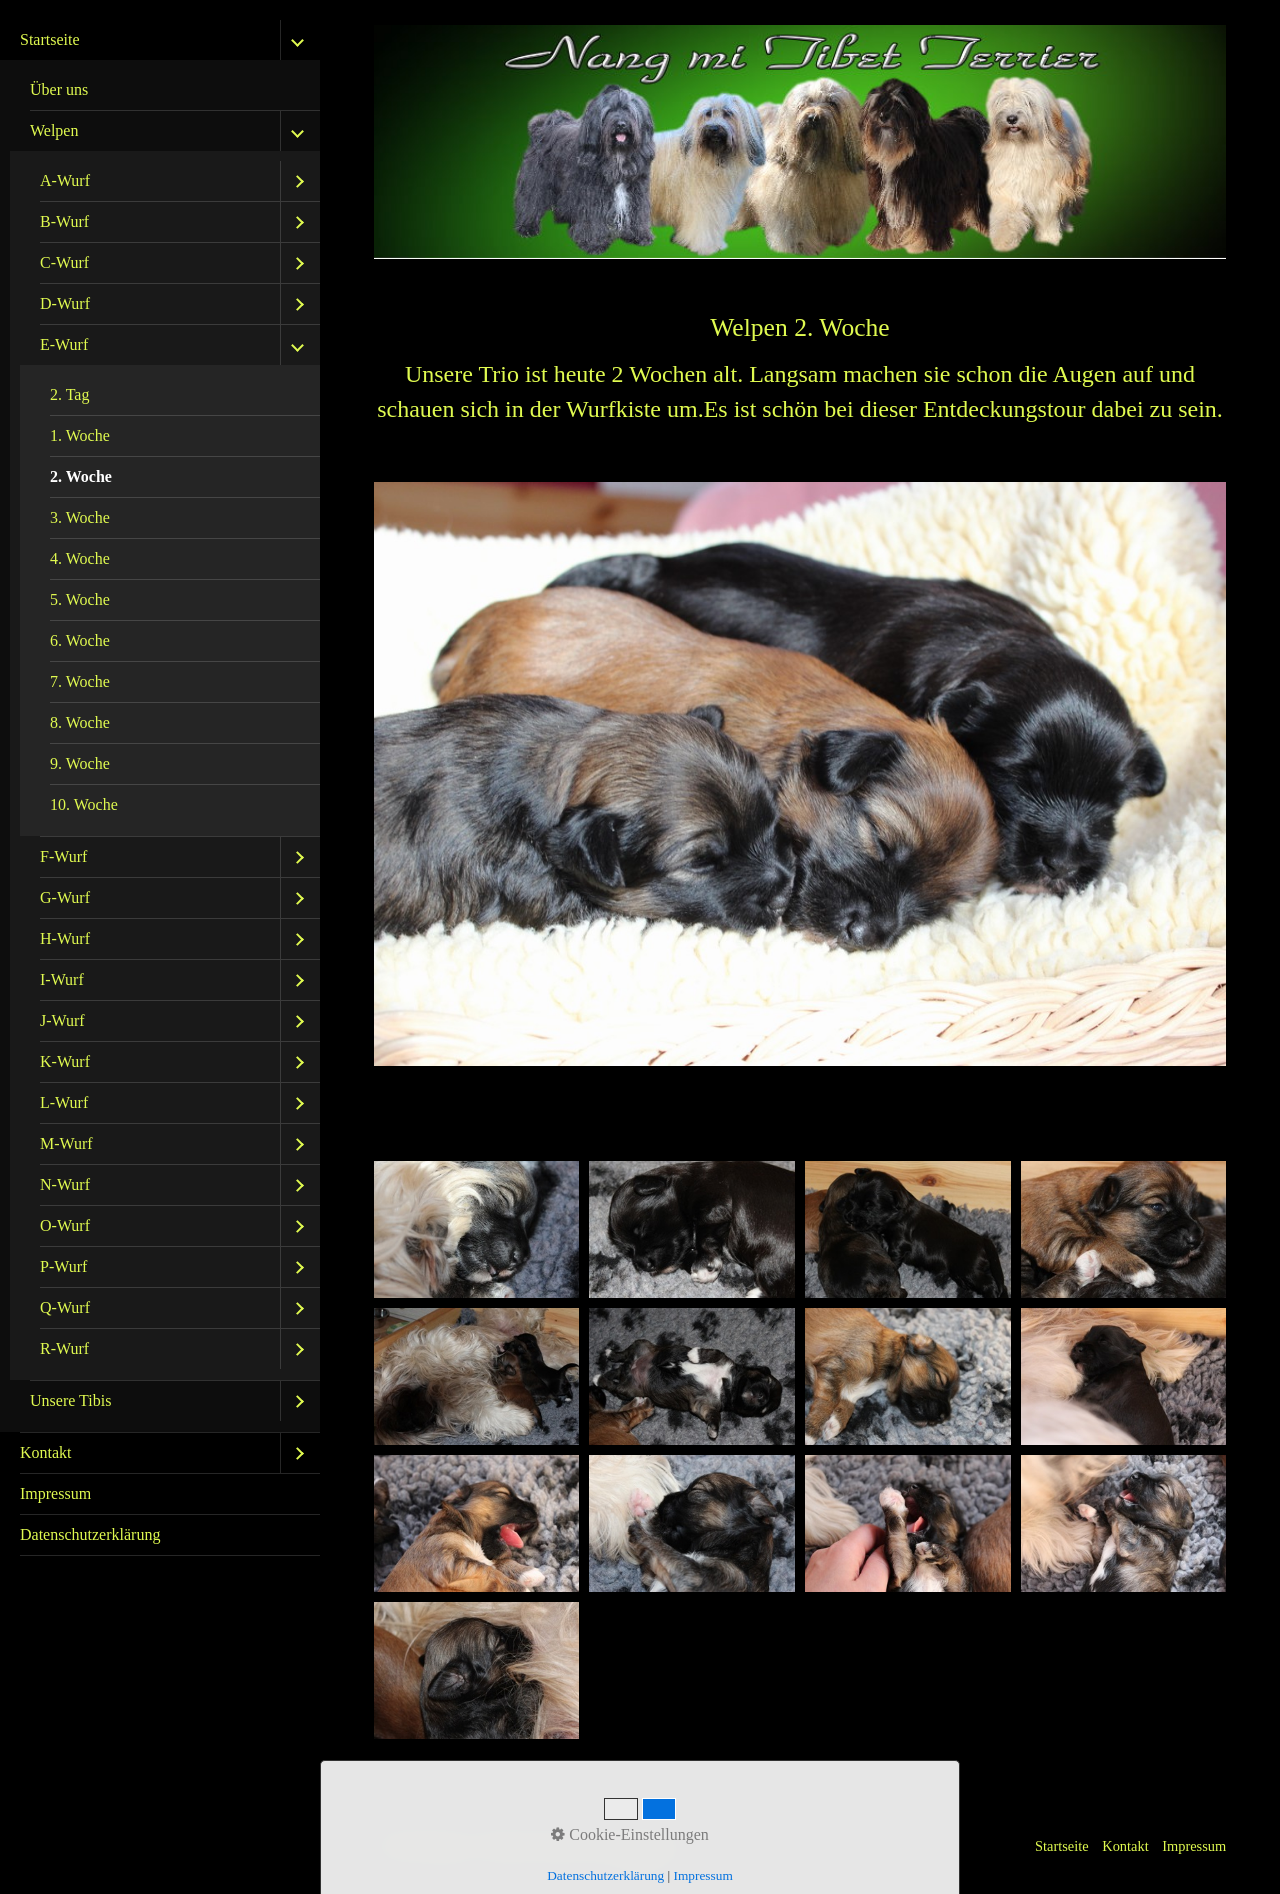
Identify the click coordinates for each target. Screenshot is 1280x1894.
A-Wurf (65, 180)
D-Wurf (65, 303)
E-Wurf (64, 344)
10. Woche (84, 804)
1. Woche (80, 435)
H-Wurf (65, 938)
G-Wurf (65, 897)
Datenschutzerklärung (90, 1534)
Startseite (50, 39)
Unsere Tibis (70, 1400)
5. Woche (80, 599)
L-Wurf (64, 1102)
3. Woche (80, 517)
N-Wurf (65, 1184)
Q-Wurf (65, 1307)
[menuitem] (160, 726)
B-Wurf (64, 221)
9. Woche (80, 763)
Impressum (55, 1493)
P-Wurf (63, 1266)
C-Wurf (64, 262)
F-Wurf (63, 856)
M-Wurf (66, 1143)
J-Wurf (62, 1020)
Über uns (59, 89)
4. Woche (80, 558)
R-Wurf (64, 1348)
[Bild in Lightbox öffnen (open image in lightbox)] (477, 1229)
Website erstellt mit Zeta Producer (582, 1846)
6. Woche (80, 640)
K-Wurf (65, 1061)
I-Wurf (62, 979)
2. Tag (69, 394)
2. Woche (81, 476)
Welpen (54, 130)
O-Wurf (65, 1225)
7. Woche (80, 681)
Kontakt (46, 1452)
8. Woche (80, 722)
